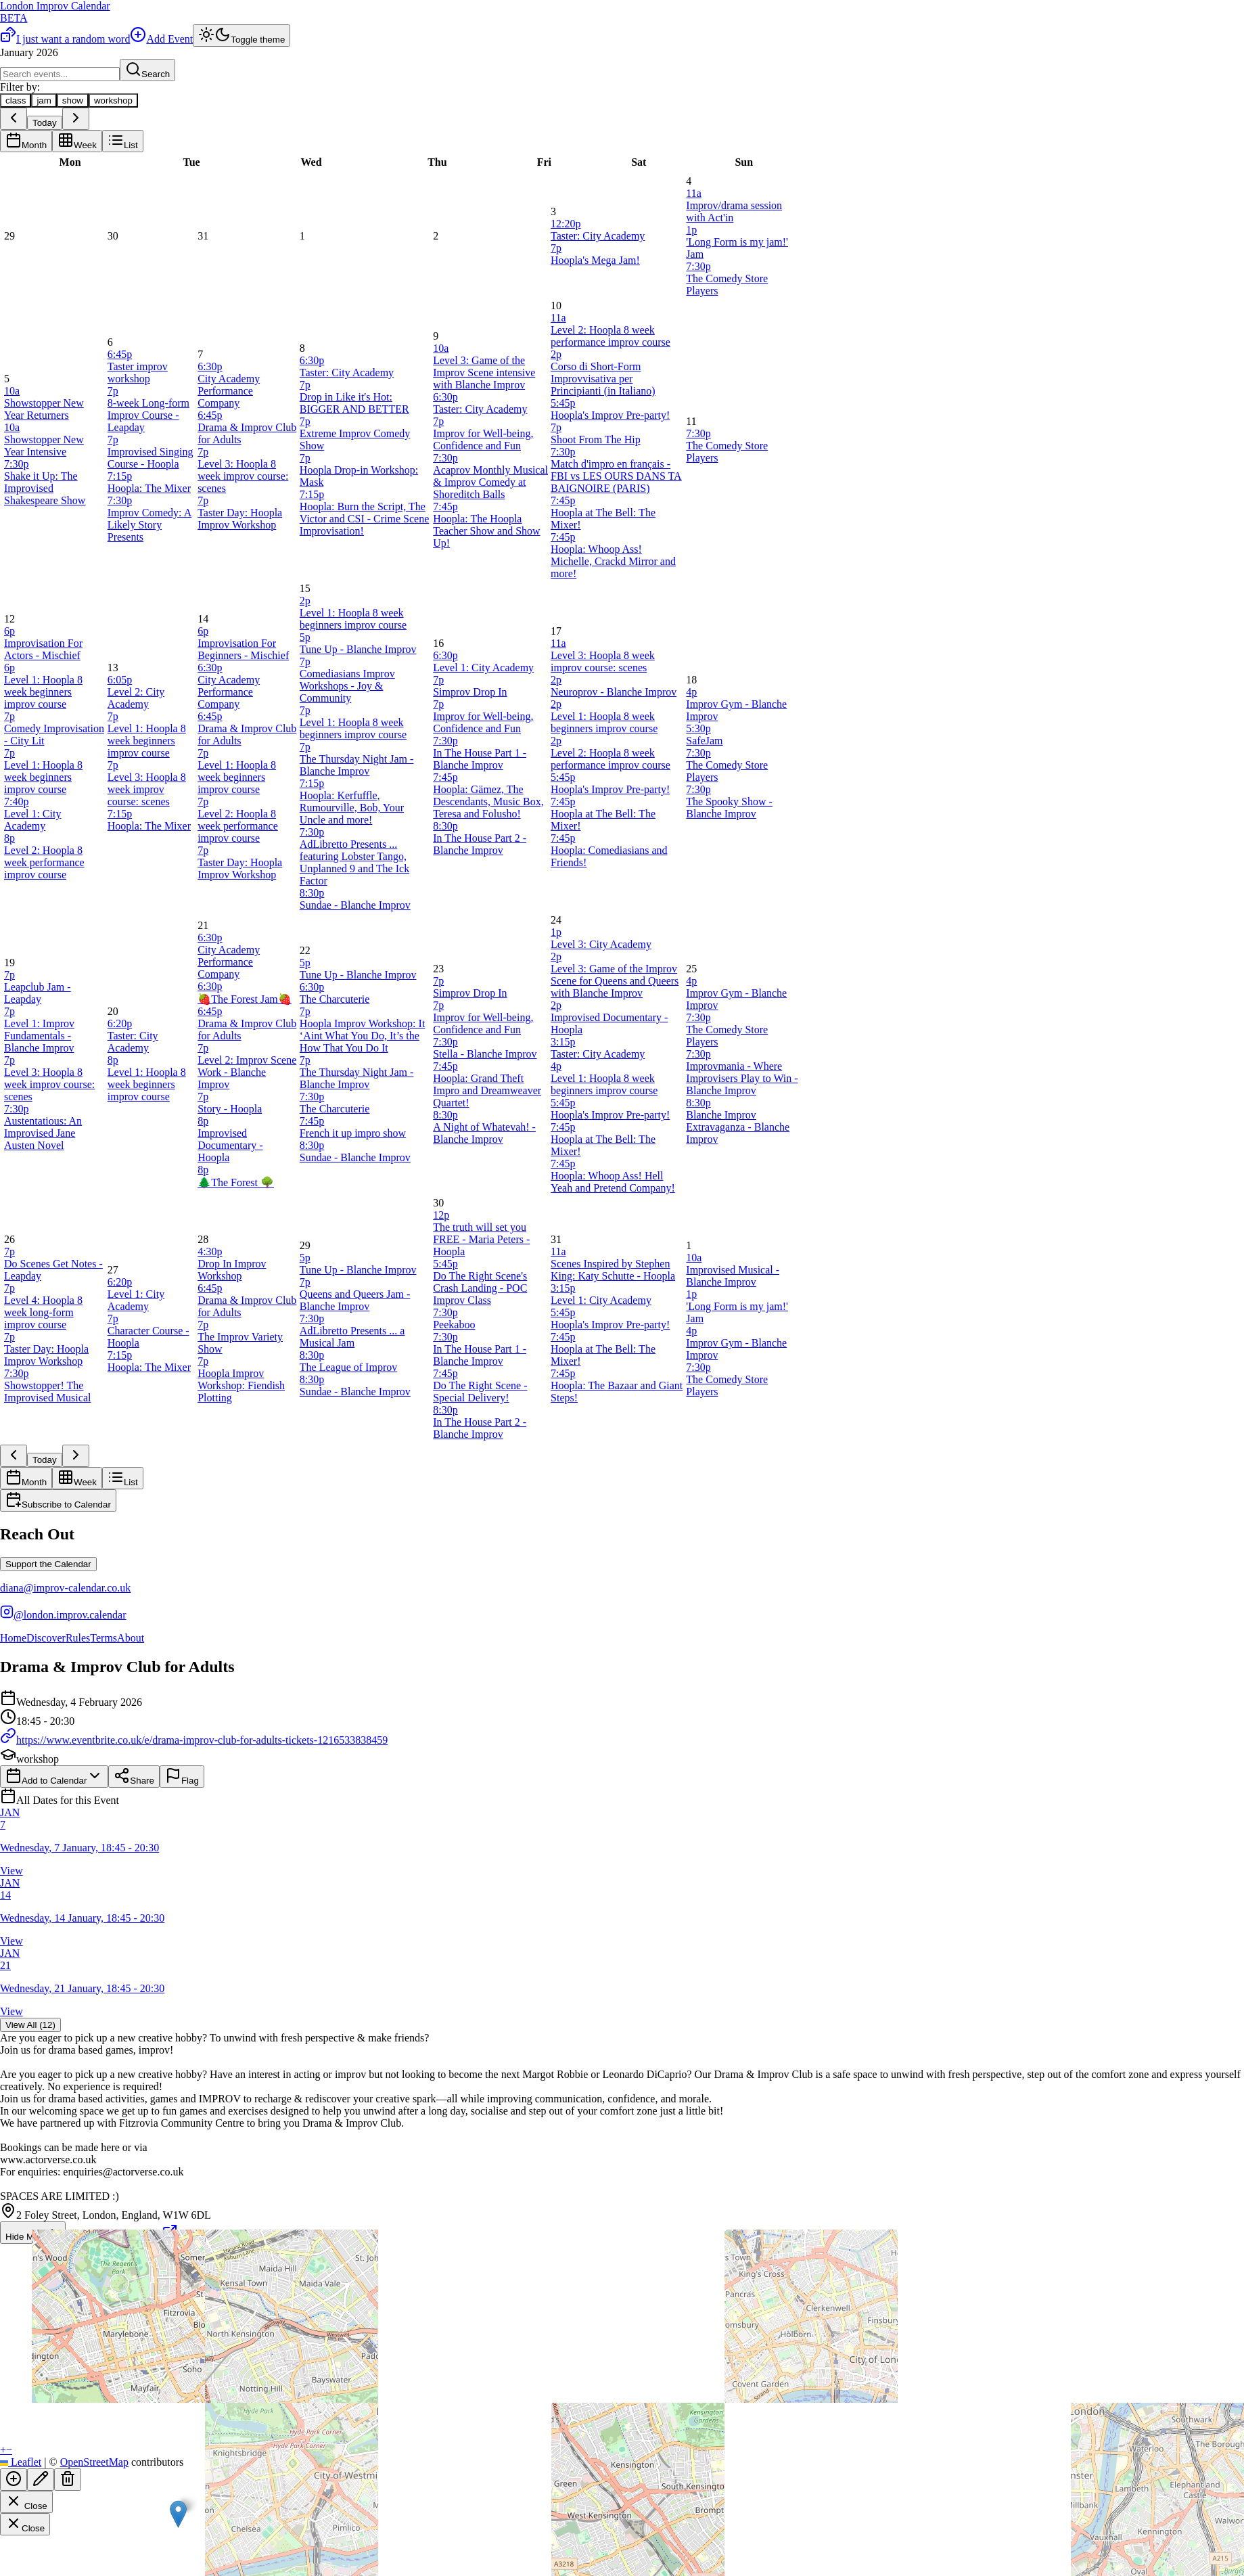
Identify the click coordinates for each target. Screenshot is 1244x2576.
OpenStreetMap (94, 2462)
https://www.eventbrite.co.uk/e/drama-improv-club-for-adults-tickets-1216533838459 (194, 1740)
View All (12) (30, 2025)
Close (26, 2502)
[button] (178, 2514)
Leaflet (20, 2462)
